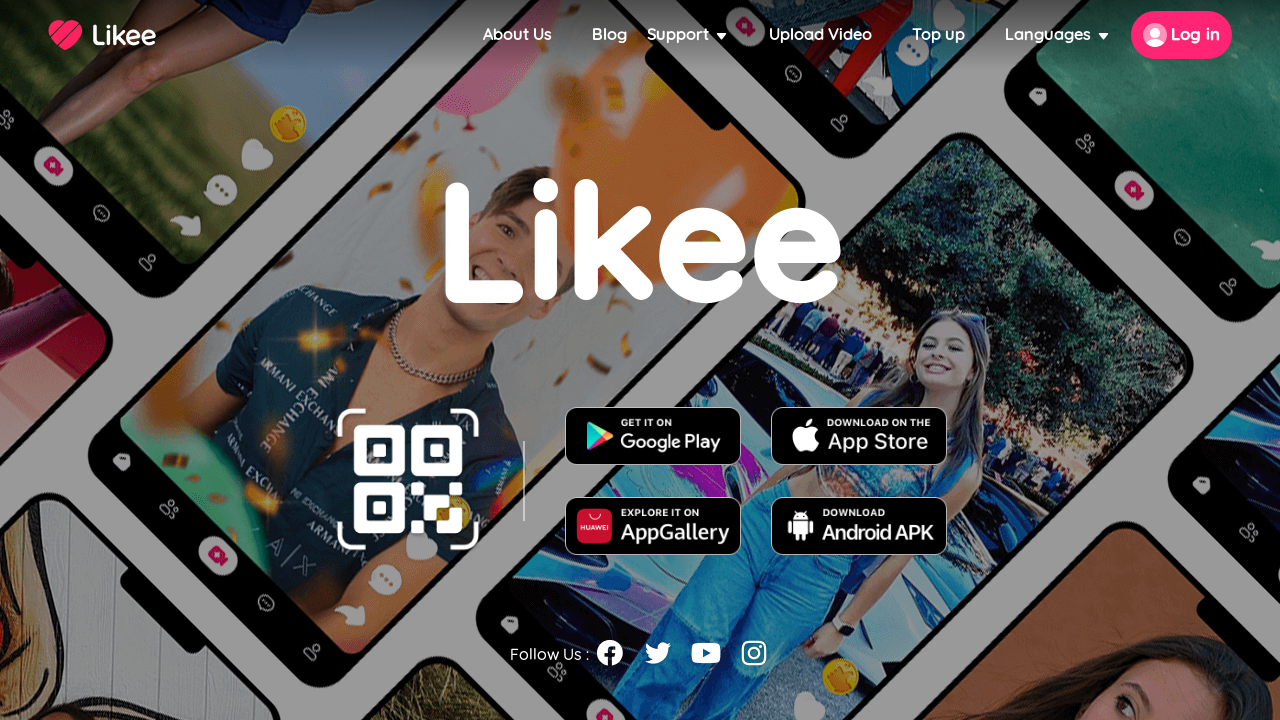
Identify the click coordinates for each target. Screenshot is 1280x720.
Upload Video (820, 34)
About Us (517, 34)
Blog (609, 34)
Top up (938, 34)
